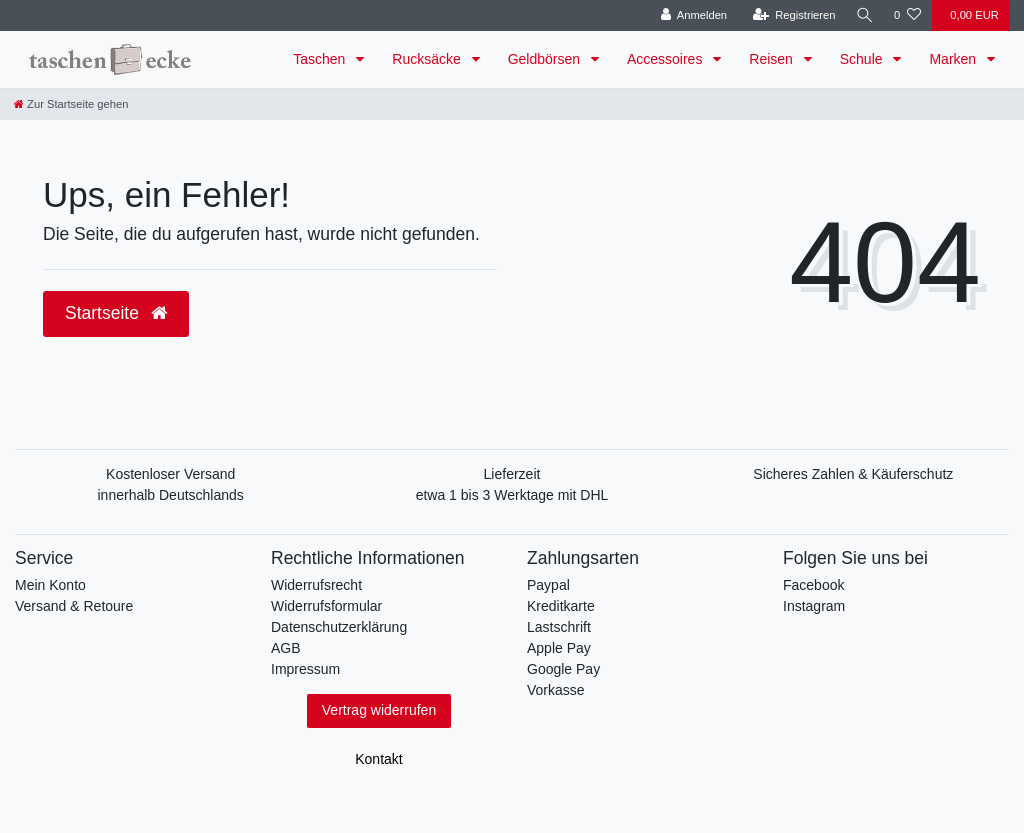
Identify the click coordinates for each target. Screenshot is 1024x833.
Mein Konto (50, 585)
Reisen (772, 59)
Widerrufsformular (326, 606)
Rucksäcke (428, 59)
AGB (286, 648)
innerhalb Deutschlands (171, 495)
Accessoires (666, 59)
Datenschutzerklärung (339, 627)
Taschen (321, 59)
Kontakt (378, 759)
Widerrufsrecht (316, 585)
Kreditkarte (561, 606)
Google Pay (563, 669)
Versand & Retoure (74, 606)
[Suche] (863, 15)
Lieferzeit (512, 474)
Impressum (305, 669)
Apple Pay (559, 648)
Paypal (548, 585)
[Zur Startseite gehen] (71, 104)
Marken (954, 59)
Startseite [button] (116, 313)
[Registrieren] (790, 15)
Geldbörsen (546, 59)
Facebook (813, 585)
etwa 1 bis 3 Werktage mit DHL (512, 495)
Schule (863, 59)
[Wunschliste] (907, 15)
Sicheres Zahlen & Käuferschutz (853, 474)
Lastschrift (559, 627)
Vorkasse (556, 690)
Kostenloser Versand (170, 474)
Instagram (814, 606)
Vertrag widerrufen (379, 710)
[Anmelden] (690, 15)
